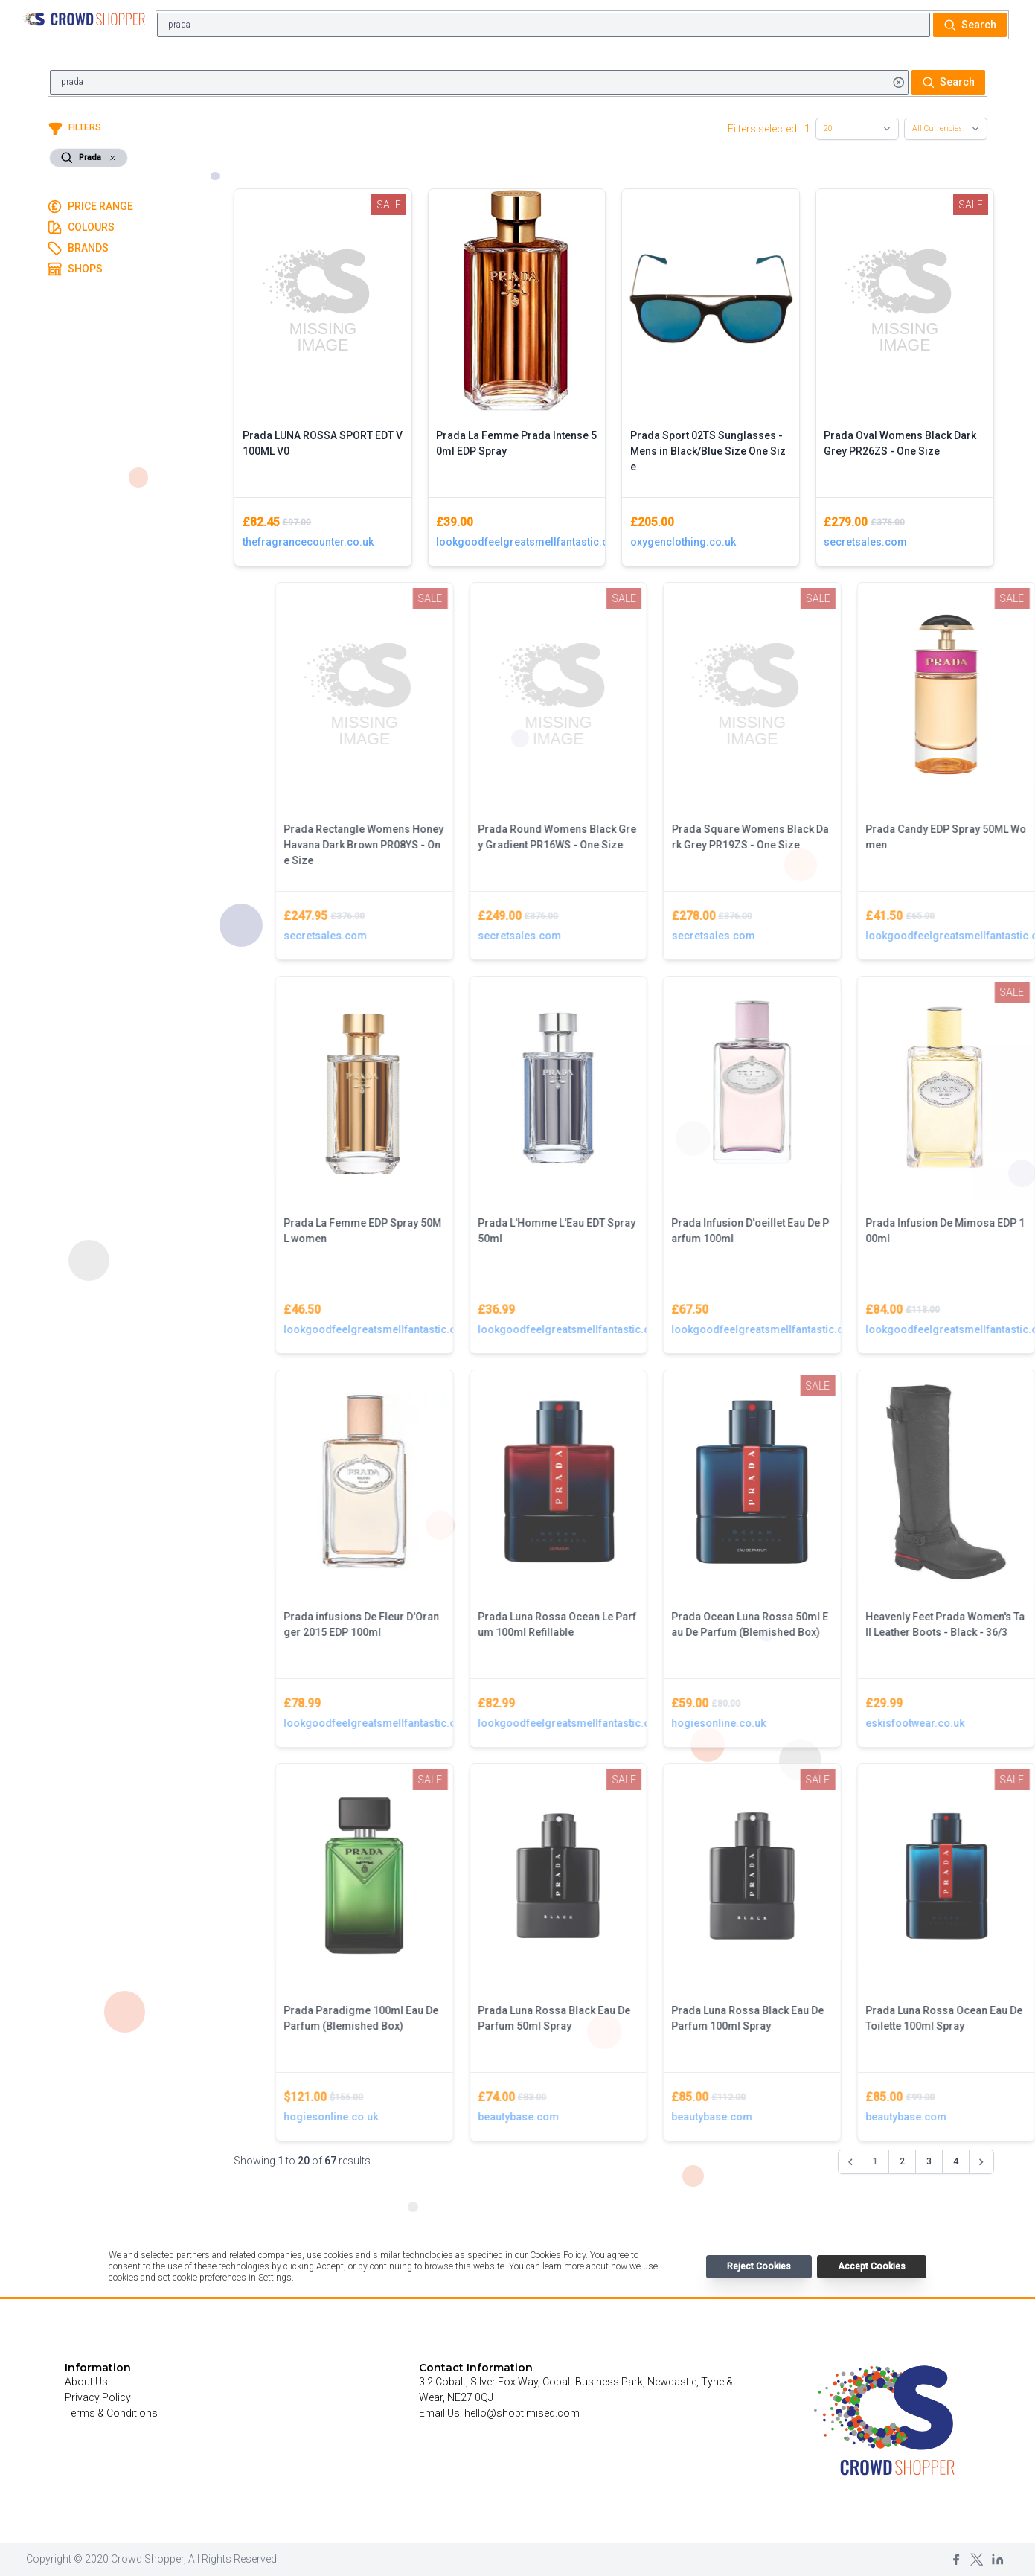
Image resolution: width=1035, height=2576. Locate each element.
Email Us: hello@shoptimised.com (499, 2413)
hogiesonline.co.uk (844, 1723)
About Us (86, 2382)
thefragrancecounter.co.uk (308, 542)
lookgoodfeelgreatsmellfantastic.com (516, 542)
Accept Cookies (872, 2266)
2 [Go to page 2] (902, 2161)
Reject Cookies (759, 2266)
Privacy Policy (98, 2397)
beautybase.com (644, 2117)
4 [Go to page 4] (955, 2161)
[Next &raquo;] (981, 2162)
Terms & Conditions (111, 2413)
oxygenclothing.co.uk (683, 542)
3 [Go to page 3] (929, 2161)
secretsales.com (865, 542)
